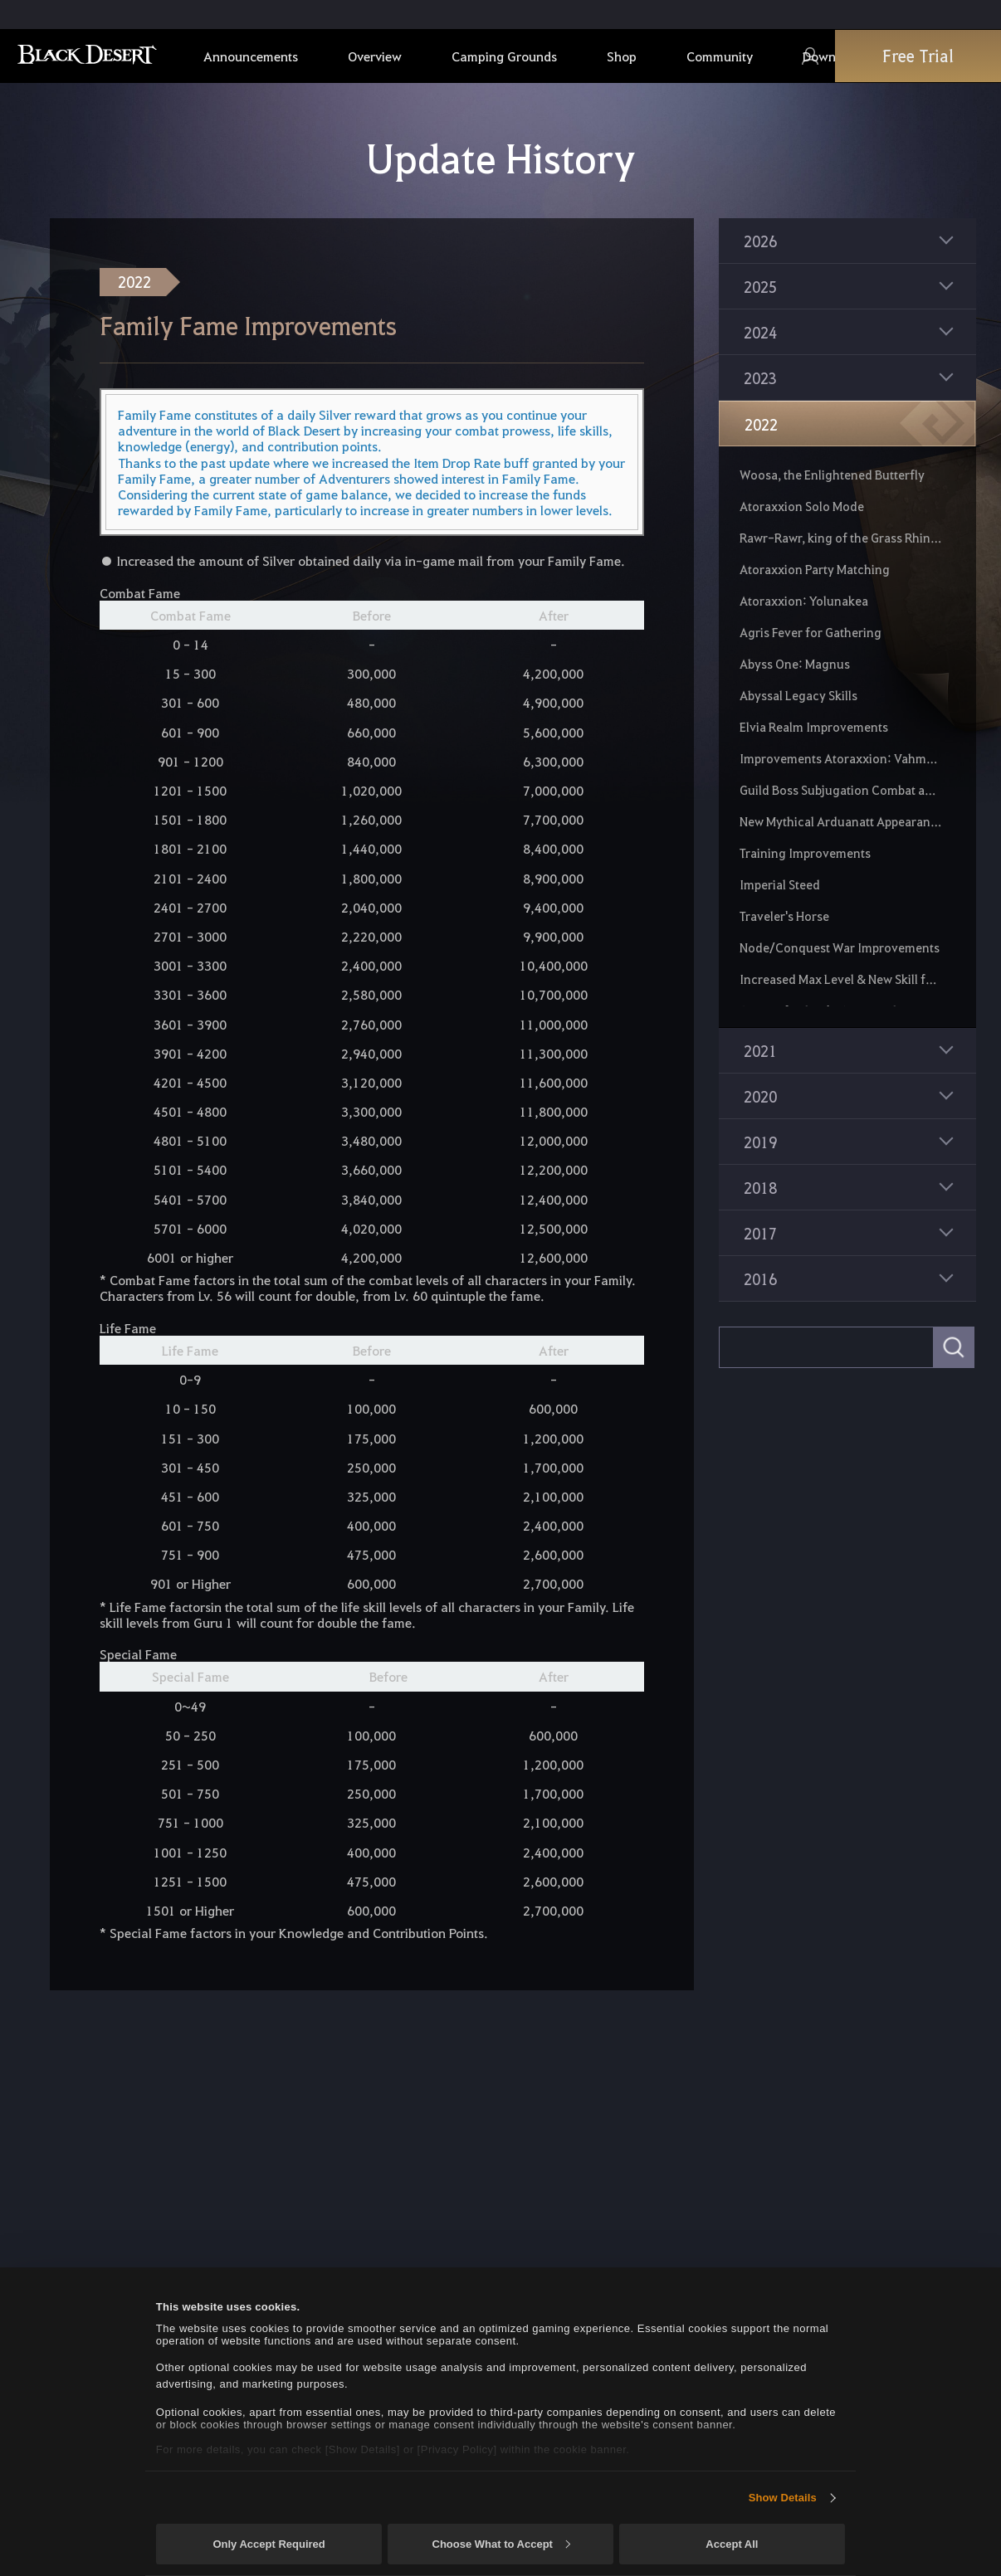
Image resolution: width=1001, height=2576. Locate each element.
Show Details (783, 2497)
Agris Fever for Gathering (810, 632)
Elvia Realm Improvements (814, 726)
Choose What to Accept (501, 2544)
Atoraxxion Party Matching (815, 569)
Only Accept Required (268, 2544)
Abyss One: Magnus (795, 663)
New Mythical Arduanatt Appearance (841, 821)
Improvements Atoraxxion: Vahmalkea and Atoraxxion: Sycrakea (841, 758)
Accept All (732, 2544)
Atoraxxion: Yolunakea (804, 600)
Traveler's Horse (784, 915)
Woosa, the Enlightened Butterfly (832, 474)
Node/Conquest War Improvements (840, 947)
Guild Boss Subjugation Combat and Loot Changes (841, 789)
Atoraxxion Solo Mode (802, 506)
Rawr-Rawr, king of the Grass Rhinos (841, 537)
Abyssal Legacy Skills (798, 695)
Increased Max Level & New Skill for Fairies (841, 978)
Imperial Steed (780, 884)
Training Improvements (805, 852)
